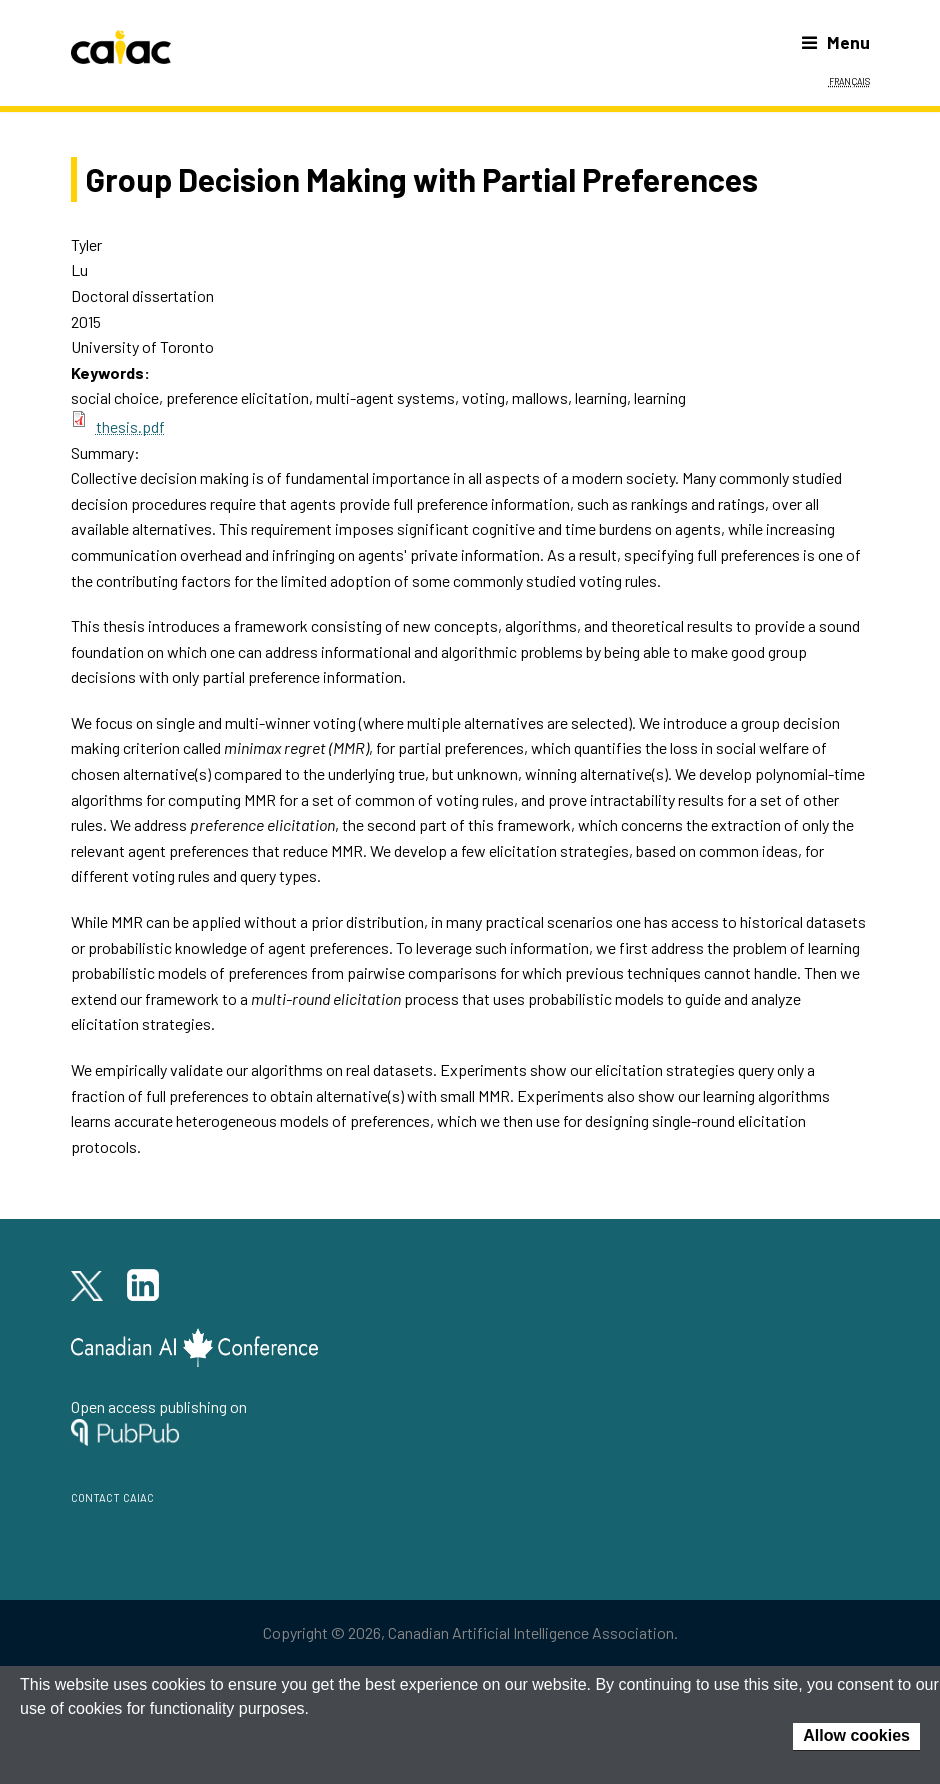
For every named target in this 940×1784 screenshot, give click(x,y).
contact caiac (112, 1495)
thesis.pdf (130, 426)
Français (849, 80)
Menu (836, 42)
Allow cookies (856, 1735)
